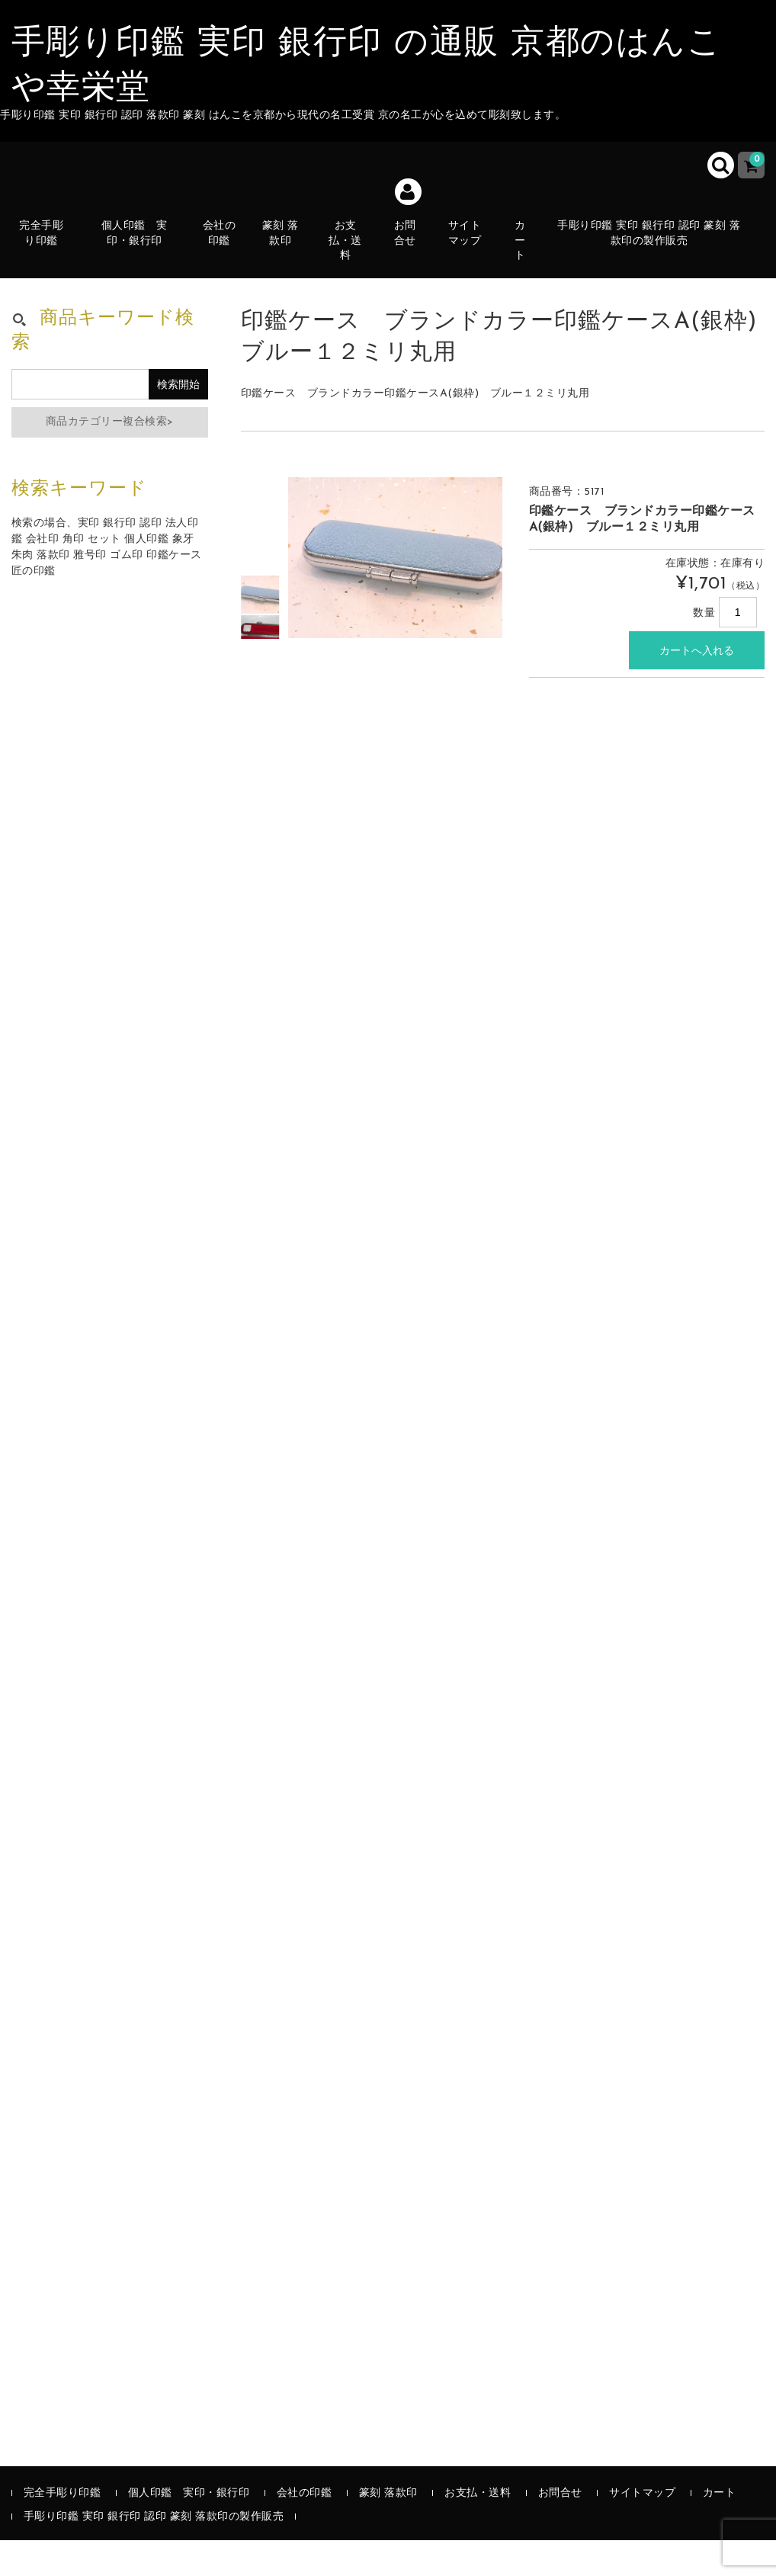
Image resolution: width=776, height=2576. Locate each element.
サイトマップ (473, 256)
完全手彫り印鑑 (49, 256)
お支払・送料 (354, 256)
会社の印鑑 (226, 256)
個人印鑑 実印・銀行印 (142, 247)
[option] (261, 630)
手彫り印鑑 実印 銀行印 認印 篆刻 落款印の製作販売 (657, 247)
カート (529, 256)
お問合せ (413, 264)
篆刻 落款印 (288, 256)
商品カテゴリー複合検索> (110, 458)
